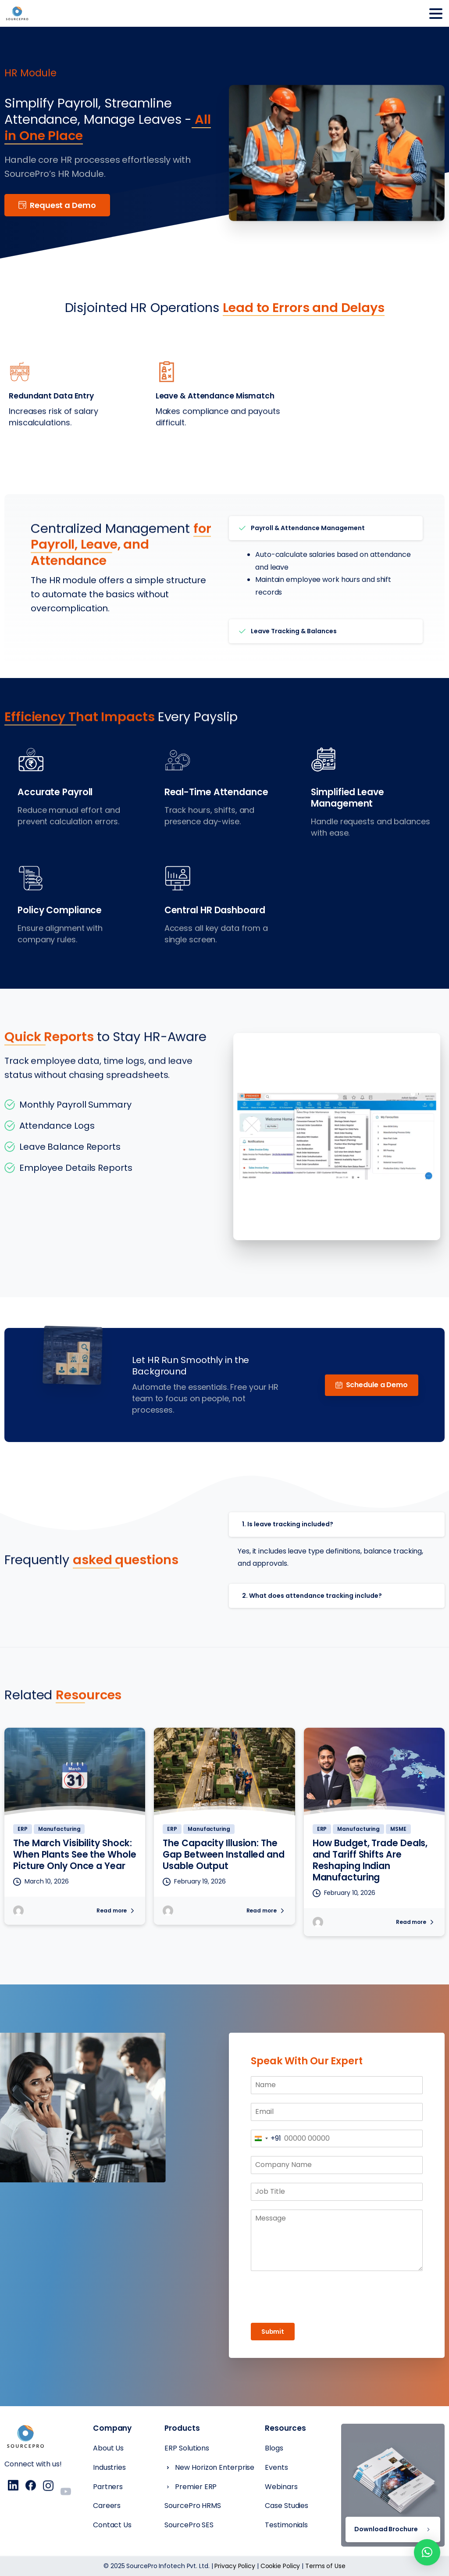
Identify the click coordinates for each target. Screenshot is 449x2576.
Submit (272, 2331)
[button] (427, 2552)
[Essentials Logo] (25, 2441)
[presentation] (337, 2297)
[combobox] (266, 2138)
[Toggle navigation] (436, 13)
